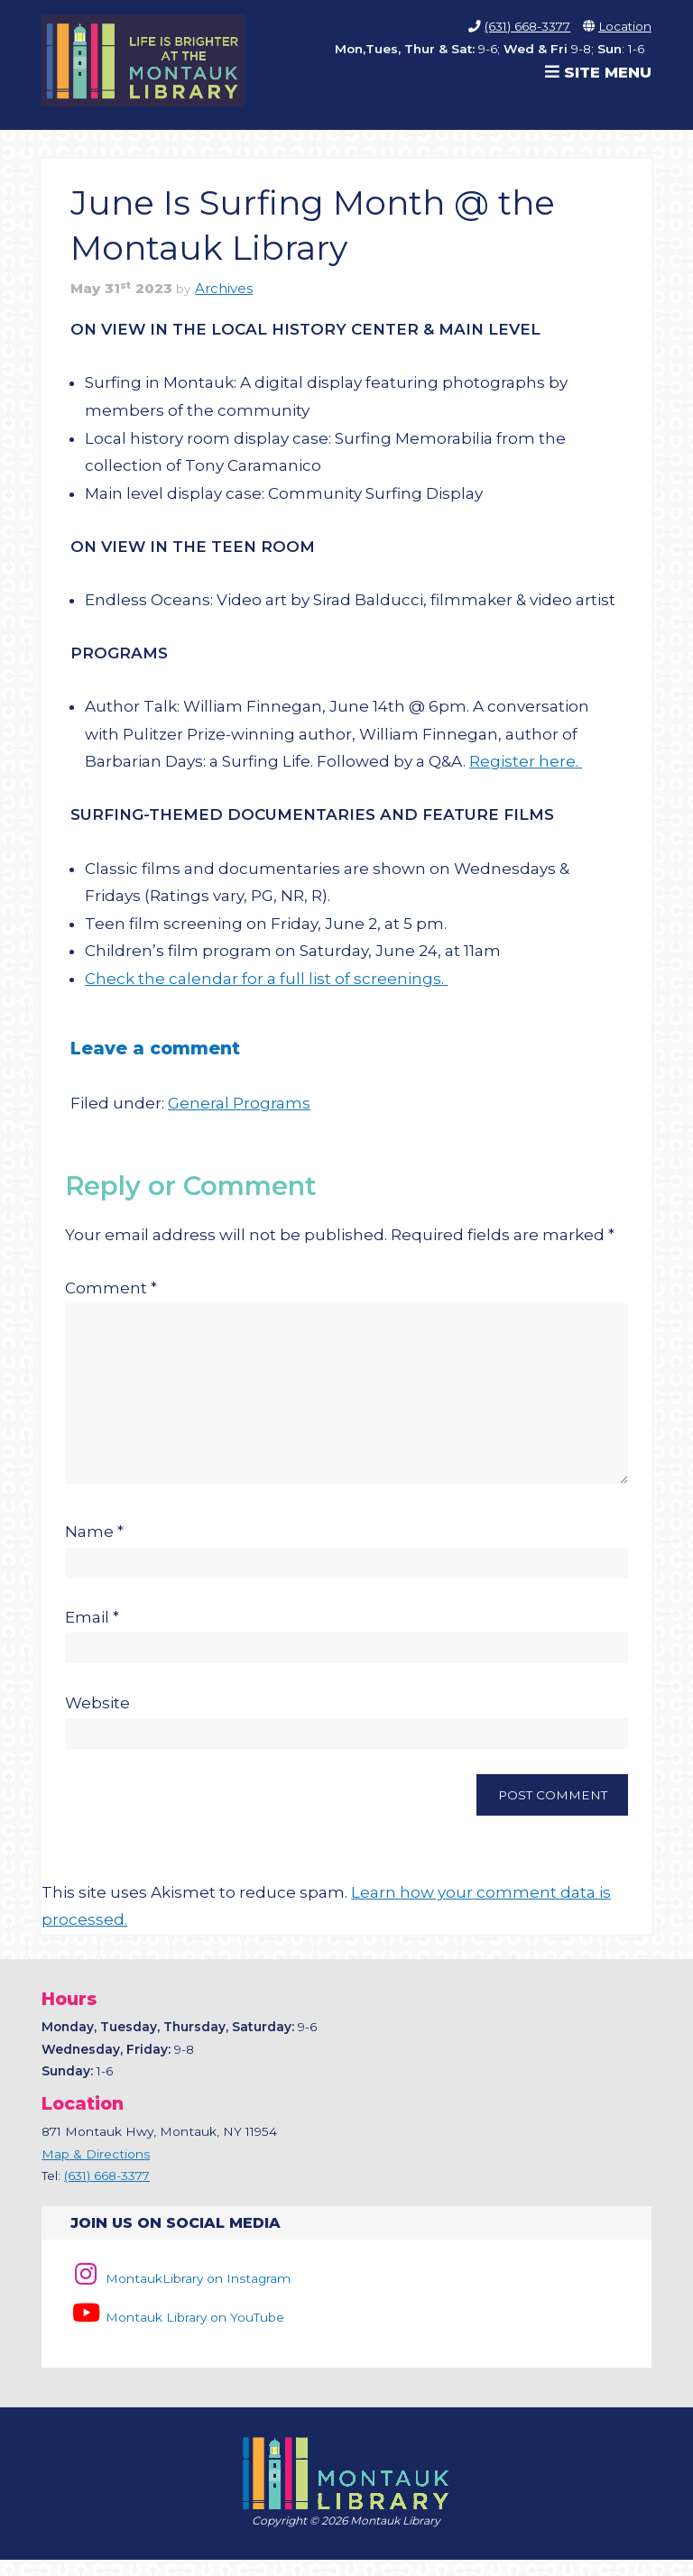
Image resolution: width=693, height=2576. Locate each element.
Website (97, 1719)
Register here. (525, 761)
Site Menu (598, 72)
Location (624, 26)
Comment (111, 1288)
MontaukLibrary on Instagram (180, 2294)
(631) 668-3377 (527, 26)
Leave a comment (155, 1048)
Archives (224, 289)
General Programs (239, 1103)
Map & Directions (96, 2170)
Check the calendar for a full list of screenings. (266, 979)
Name (94, 1548)
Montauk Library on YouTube (176, 2333)
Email (92, 1633)
